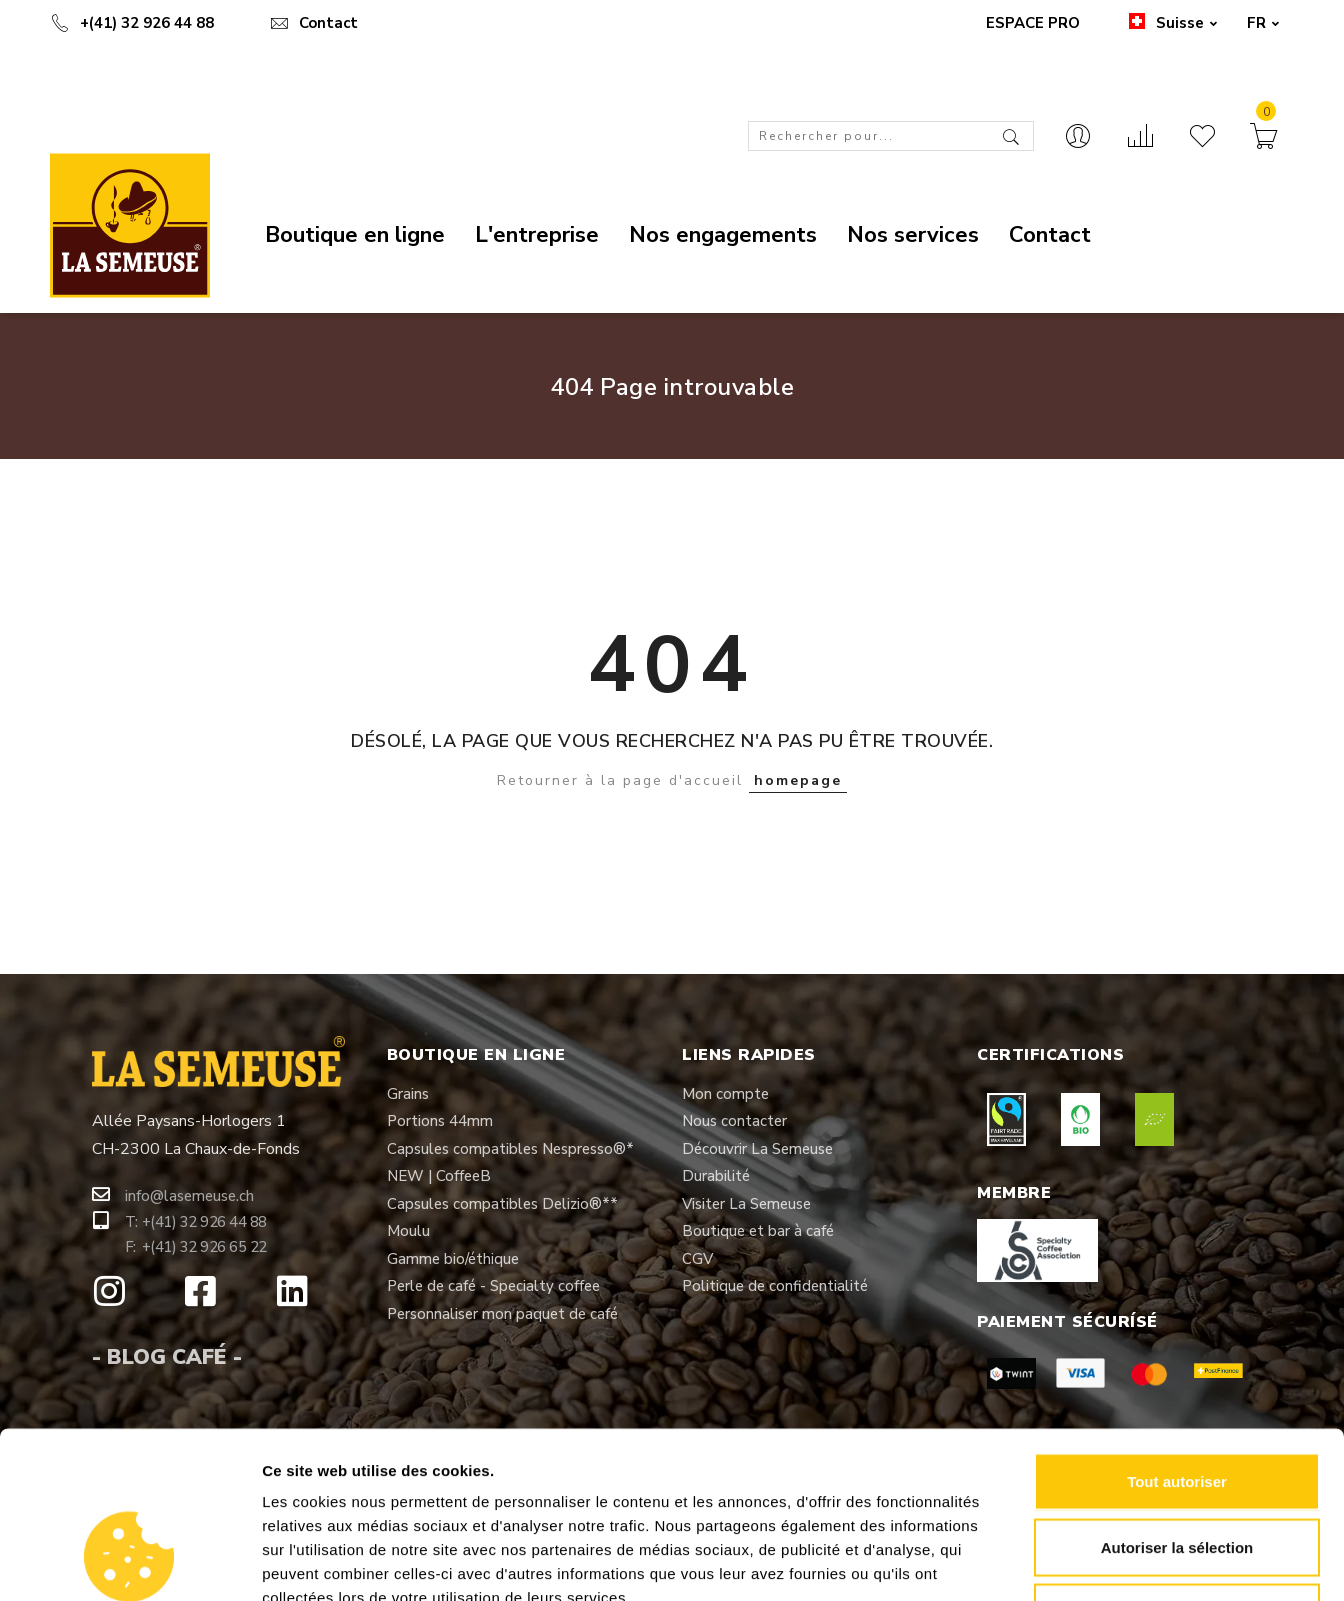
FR (1263, 23)
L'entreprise (537, 235)
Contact (313, 23)
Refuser (1177, 1469)
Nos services (913, 235)
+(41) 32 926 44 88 (132, 23)
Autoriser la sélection (1177, 1404)
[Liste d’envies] (1202, 138)
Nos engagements (723, 235)
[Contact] (1078, 138)
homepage (798, 780)
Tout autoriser (1177, 1338)
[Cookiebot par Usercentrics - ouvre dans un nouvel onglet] (129, 1562)
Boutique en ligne (355, 235)
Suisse (1171, 23)
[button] (189, 1196)
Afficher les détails (1101, 1561)
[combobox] (891, 136)
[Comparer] (1140, 138)
